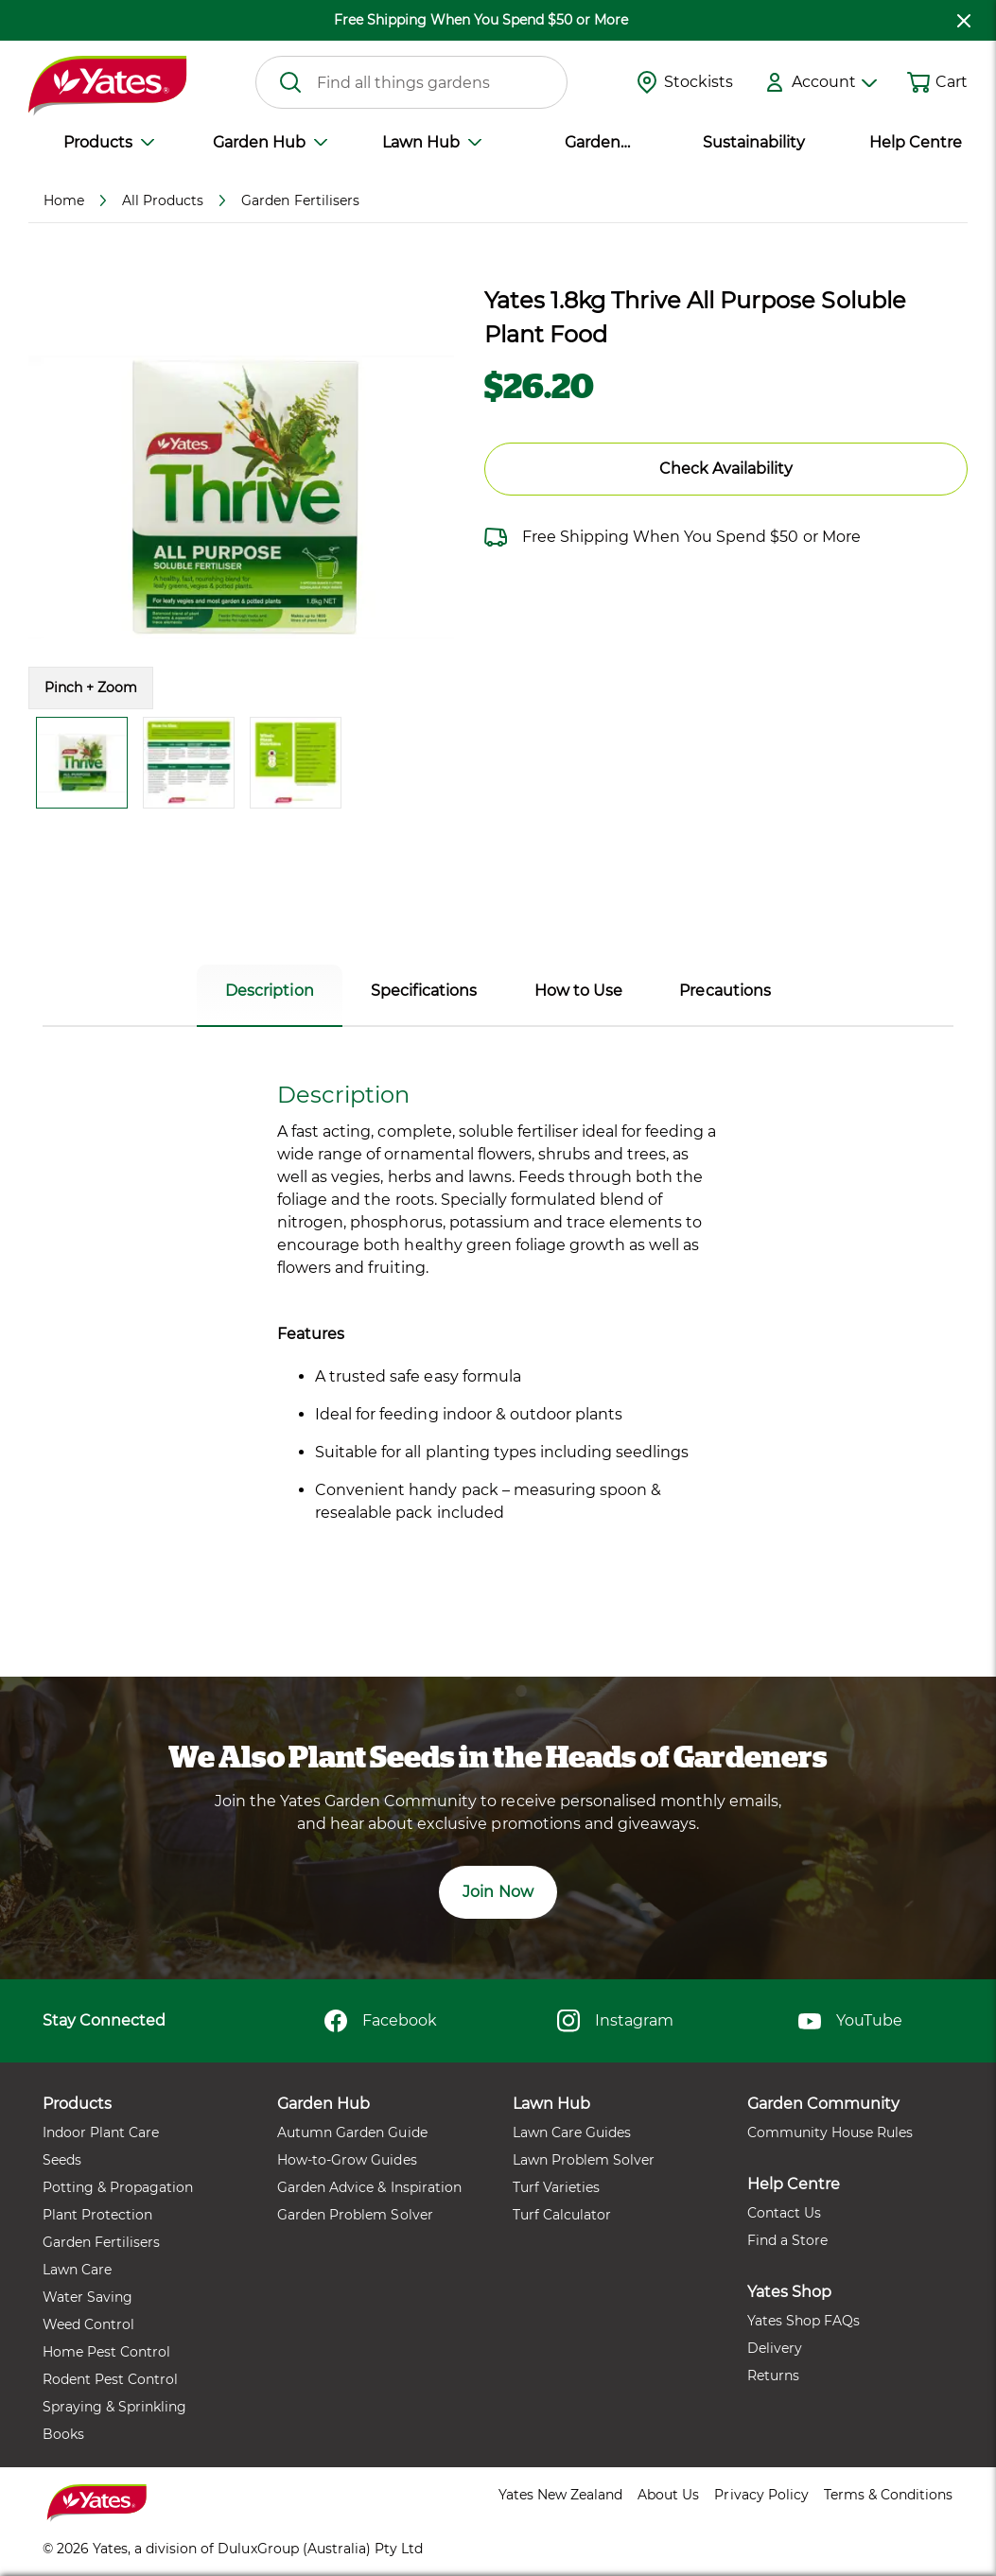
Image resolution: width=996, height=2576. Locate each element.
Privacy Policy (761, 2494)
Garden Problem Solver (354, 2214)
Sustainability (754, 142)
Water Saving (87, 2297)
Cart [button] (951, 82)
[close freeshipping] (964, 20)
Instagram (615, 2021)
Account (834, 82)
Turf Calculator (562, 2214)
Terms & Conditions (888, 2494)
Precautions (724, 991)
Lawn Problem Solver (584, 2159)
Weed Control (88, 2324)
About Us (668, 2494)
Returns (773, 2375)
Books (63, 2434)
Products (108, 142)
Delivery (774, 2348)
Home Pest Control (106, 2351)
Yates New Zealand (560, 2494)
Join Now (498, 1892)
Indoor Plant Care (101, 2132)
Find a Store (787, 2240)
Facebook (380, 2021)
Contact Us (784, 2212)
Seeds (62, 2159)
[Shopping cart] (918, 82)
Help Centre (915, 142)
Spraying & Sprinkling (114, 2406)
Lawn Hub (431, 142)
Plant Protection (97, 2214)
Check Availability (726, 469)
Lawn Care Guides (572, 2132)
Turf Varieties (556, 2187)
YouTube (850, 2021)
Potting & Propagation (118, 2187)
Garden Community (593, 143)
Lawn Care (77, 2269)
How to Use (578, 991)
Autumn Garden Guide (352, 2132)
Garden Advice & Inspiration (369, 2187)
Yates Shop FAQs (803, 2320)
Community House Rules (830, 2132)
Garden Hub (270, 142)
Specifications (424, 991)
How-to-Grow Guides (346, 2159)
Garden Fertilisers (101, 2242)
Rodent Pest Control (110, 2379)
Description (269, 991)
